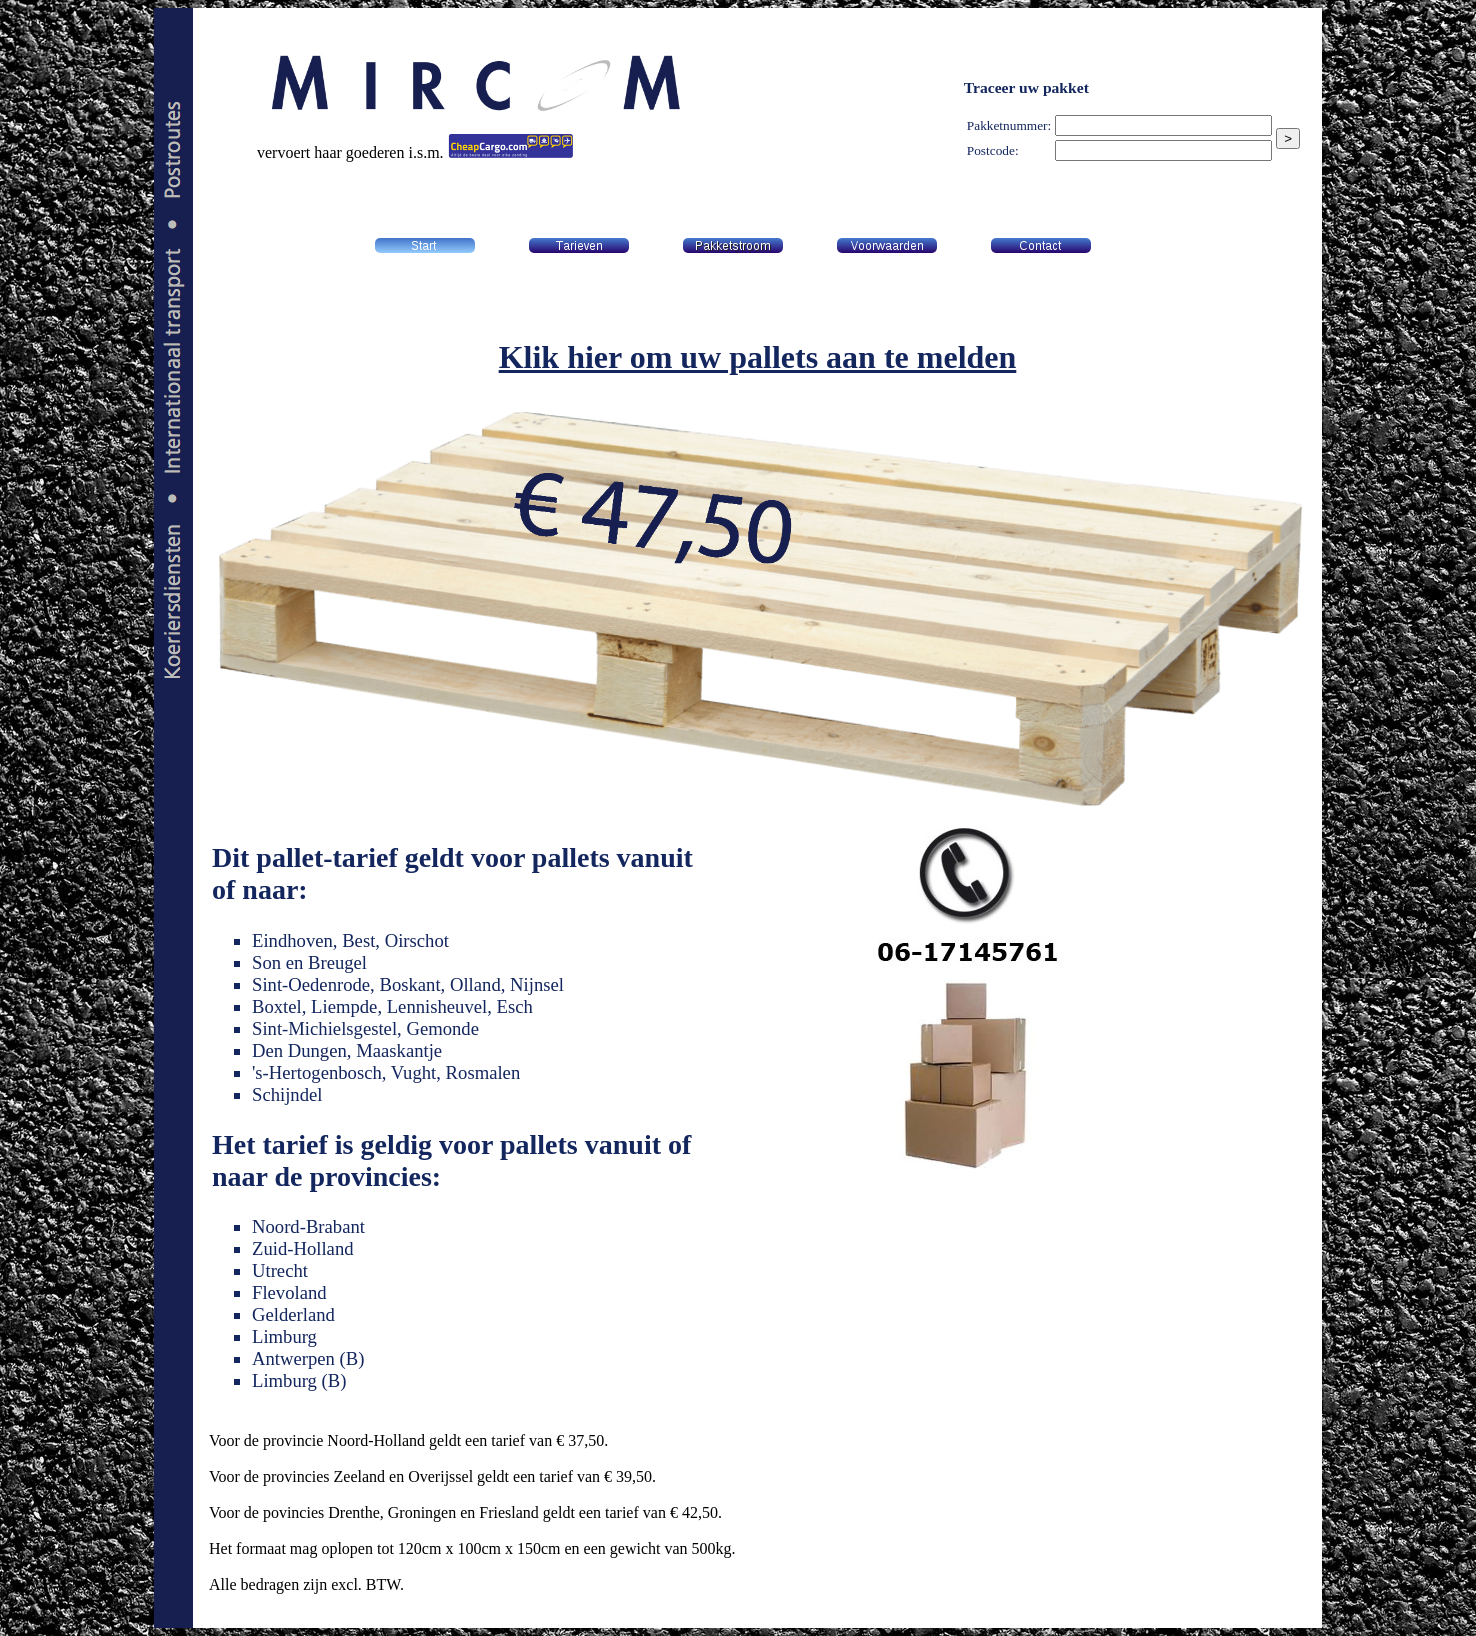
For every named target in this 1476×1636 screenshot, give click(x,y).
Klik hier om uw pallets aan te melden (758, 357)
